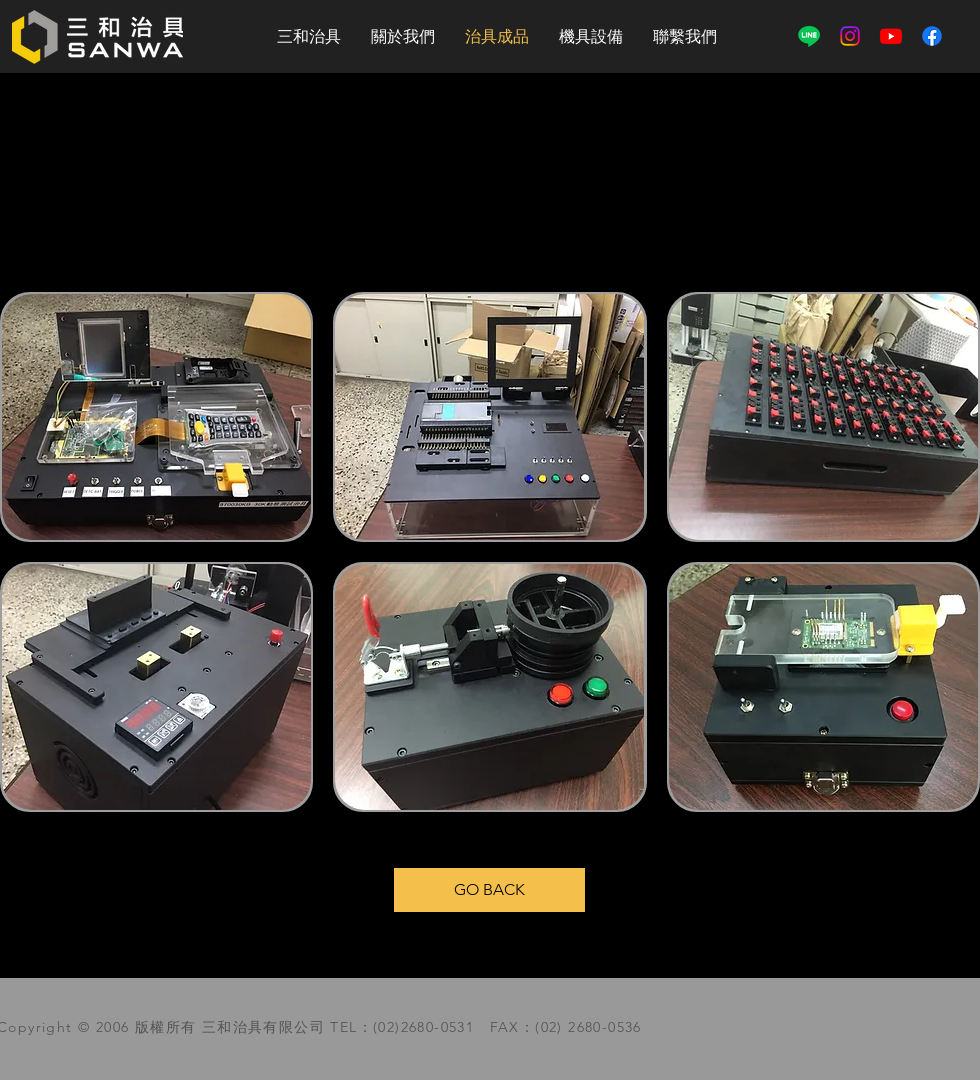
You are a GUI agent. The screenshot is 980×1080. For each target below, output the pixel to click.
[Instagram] (850, 36)
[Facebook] (932, 36)
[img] (489, 687)
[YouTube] (891, 36)
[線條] (809, 36)
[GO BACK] (489, 890)
